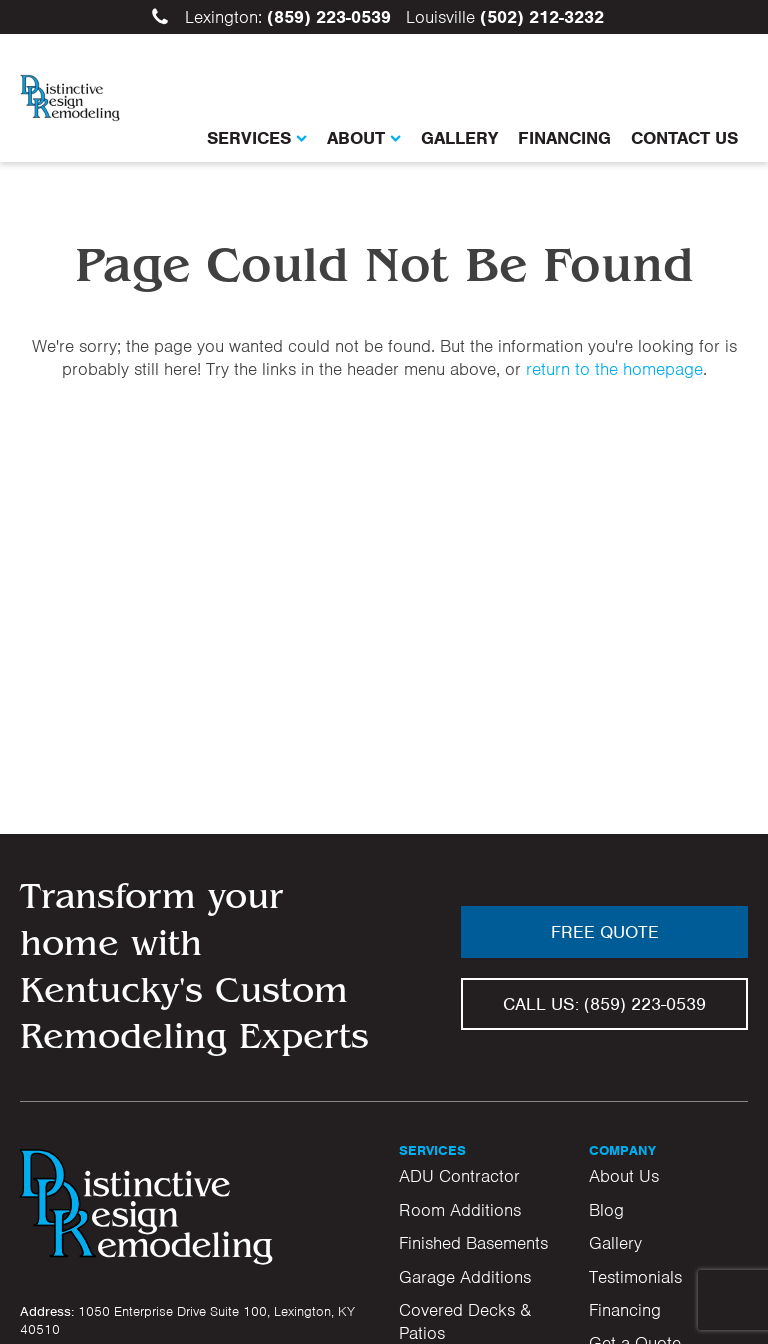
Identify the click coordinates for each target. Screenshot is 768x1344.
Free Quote (605, 932)
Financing (564, 138)
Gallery (459, 138)
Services (257, 138)
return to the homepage (614, 369)
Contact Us (684, 138)
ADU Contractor (459, 1176)
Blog (606, 1210)
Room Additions (460, 1210)
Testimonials (635, 1277)
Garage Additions (465, 1277)
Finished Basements (473, 1243)
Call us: (604, 1004)
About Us (624, 1176)
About (364, 138)
